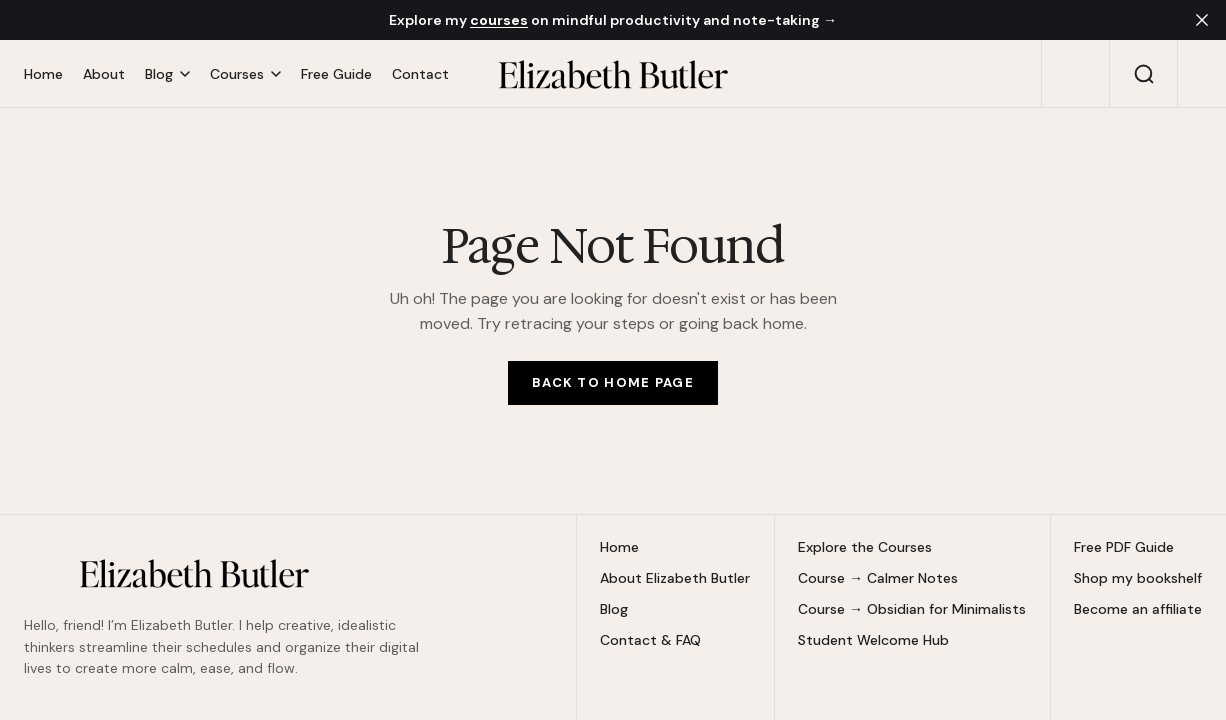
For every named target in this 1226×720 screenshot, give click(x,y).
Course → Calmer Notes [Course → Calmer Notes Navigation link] (878, 578)
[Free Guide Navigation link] (336, 74)
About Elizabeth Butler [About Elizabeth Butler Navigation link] (675, 578)
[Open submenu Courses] (245, 74)
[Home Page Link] (613, 383)
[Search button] (1143, 74)
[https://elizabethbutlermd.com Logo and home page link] (613, 74)
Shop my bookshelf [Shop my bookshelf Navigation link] (1138, 578)
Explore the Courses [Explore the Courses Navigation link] (865, 547)
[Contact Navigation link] (415, 74)
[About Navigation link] (104, 74)
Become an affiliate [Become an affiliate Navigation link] (1138, 609)
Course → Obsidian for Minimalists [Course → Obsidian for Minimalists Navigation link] (912, 609)
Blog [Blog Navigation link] (614, 609)
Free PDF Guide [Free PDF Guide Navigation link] (1124, 547)
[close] (1202, 20)
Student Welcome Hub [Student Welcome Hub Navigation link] (873, 640)
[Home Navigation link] (48, 74)
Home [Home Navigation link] (619, 547)
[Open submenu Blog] (167, 74)
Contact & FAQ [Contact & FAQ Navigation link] (650, 640)
